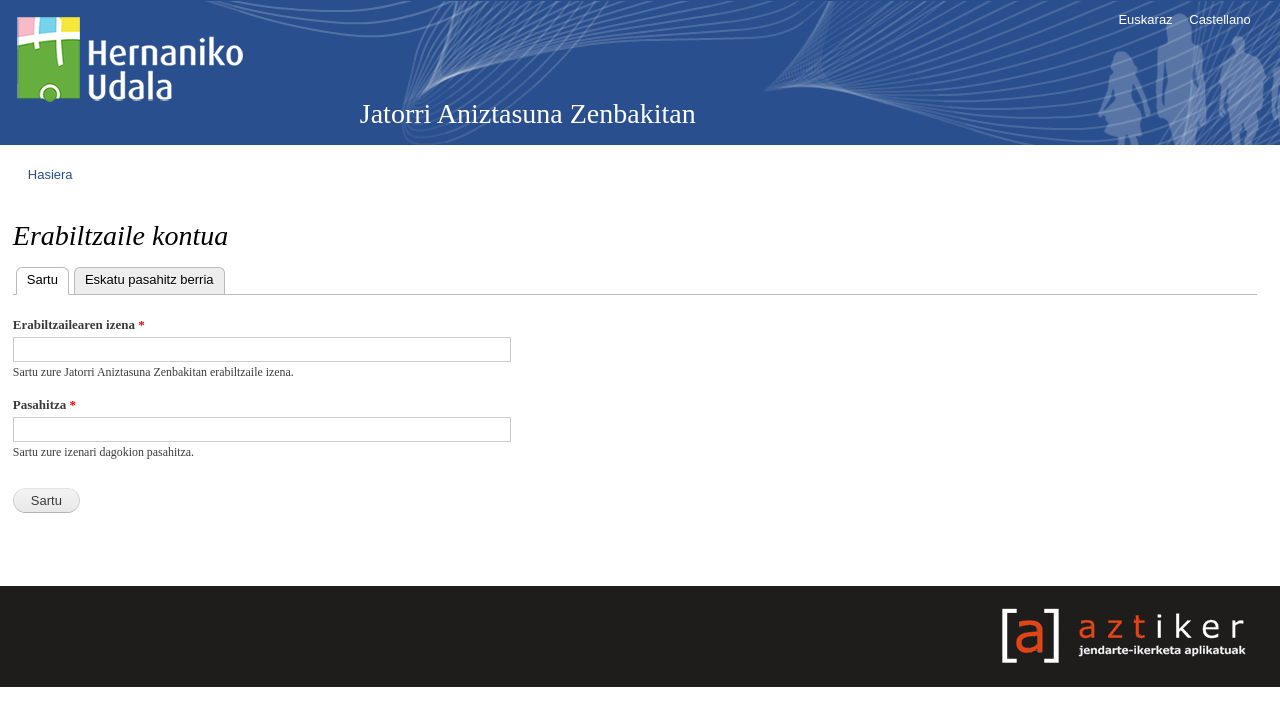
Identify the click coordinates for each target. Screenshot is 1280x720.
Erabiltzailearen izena (79, 324)
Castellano (1219, 19)
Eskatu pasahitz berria (149, 279)
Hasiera (50, 174)
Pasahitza (44, 404)
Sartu (48, 277)
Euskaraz (1145, 19)
